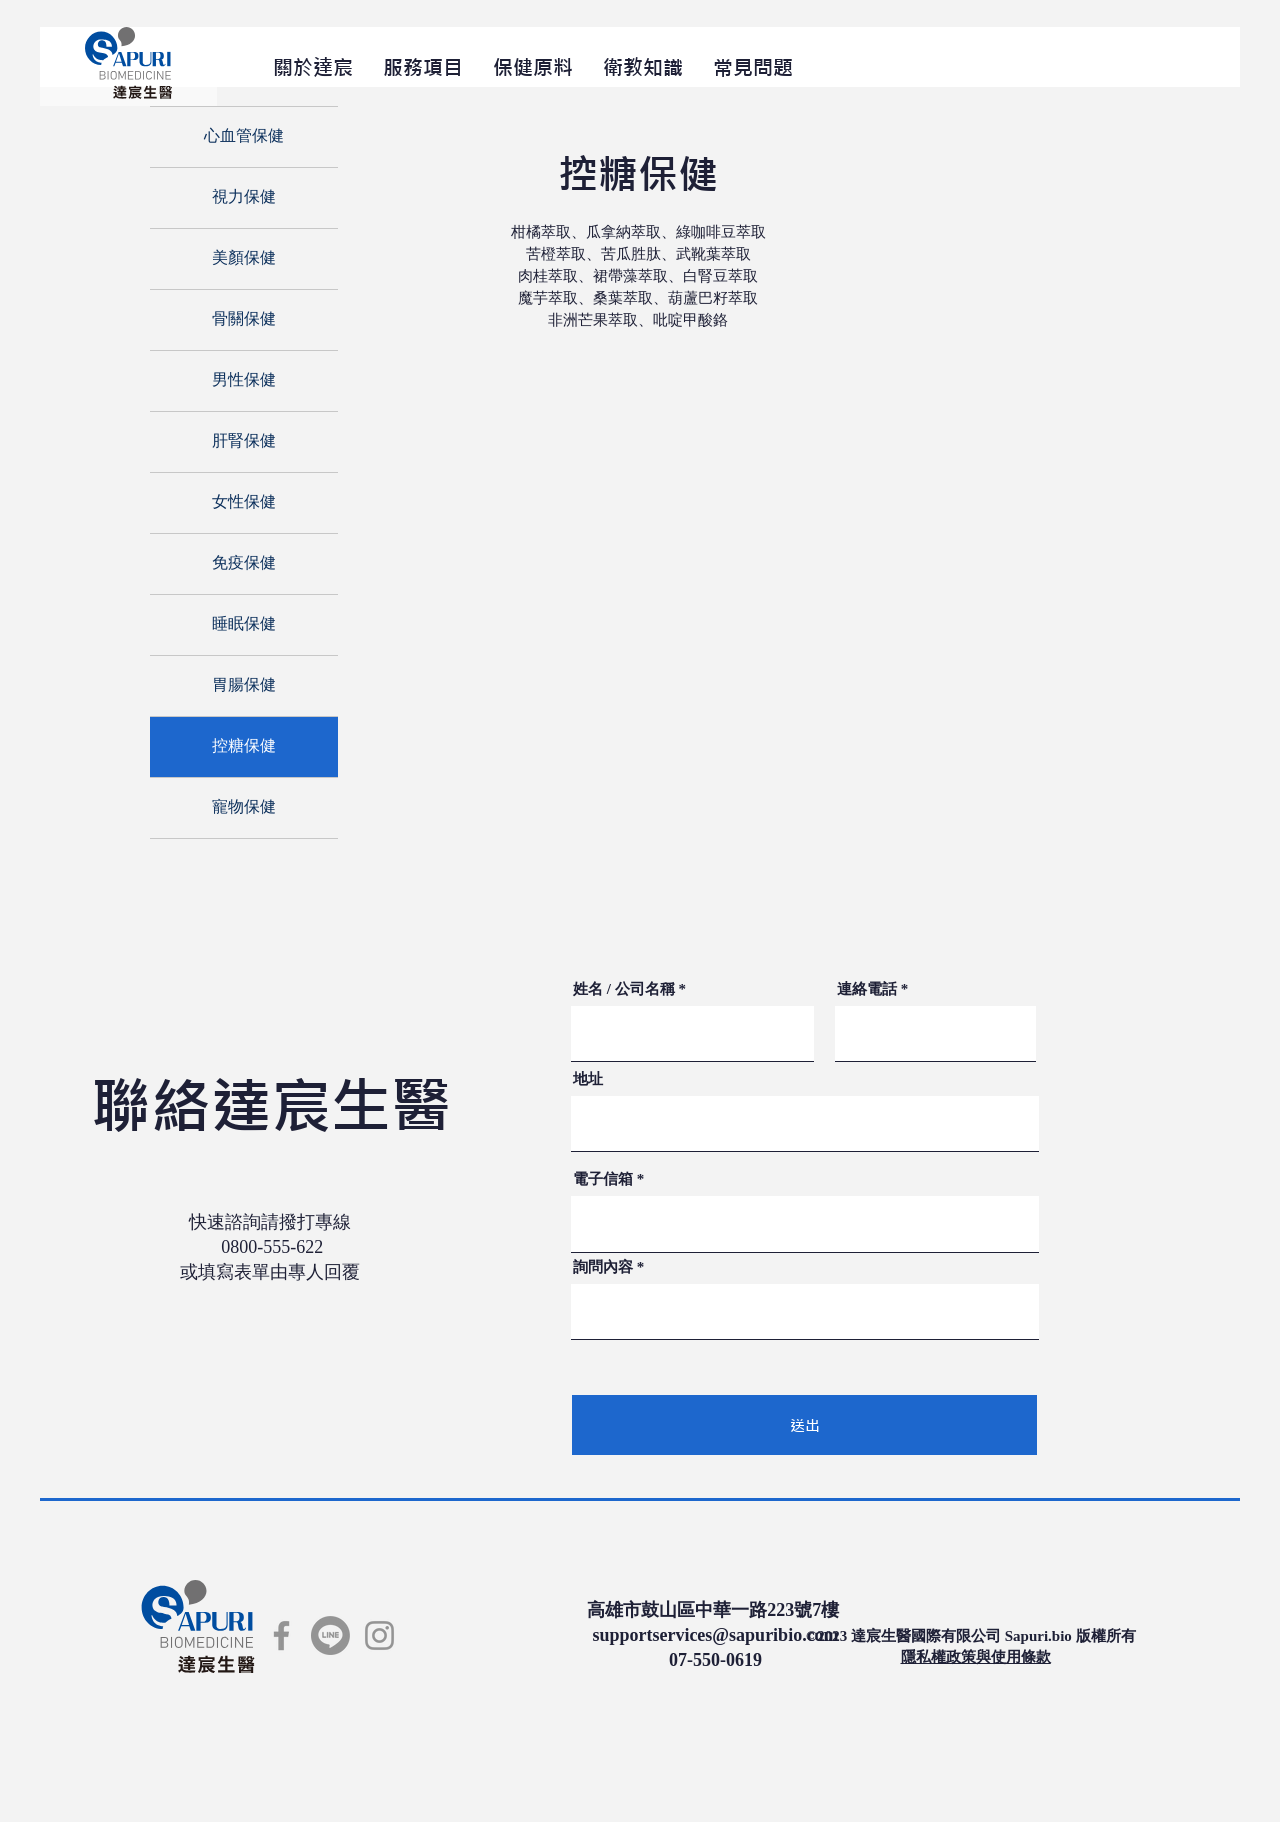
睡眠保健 (244, 625)
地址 (588, 1079)
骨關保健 (244, 320)
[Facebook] (281, 1635)
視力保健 (244, 198)
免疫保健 (244, 564)
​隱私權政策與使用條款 (976, 1657)
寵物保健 (244, 808)
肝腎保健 (244, 442)
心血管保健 (244, 137)
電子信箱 (603, 1179)
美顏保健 (244, 259)
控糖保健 (244, 747)
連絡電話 (867, 989)
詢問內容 (603, 1267)
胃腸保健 (244, 686)
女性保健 (244, 503)
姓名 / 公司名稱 (624, 989)
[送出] (804, 1425)
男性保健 (244, 381)
